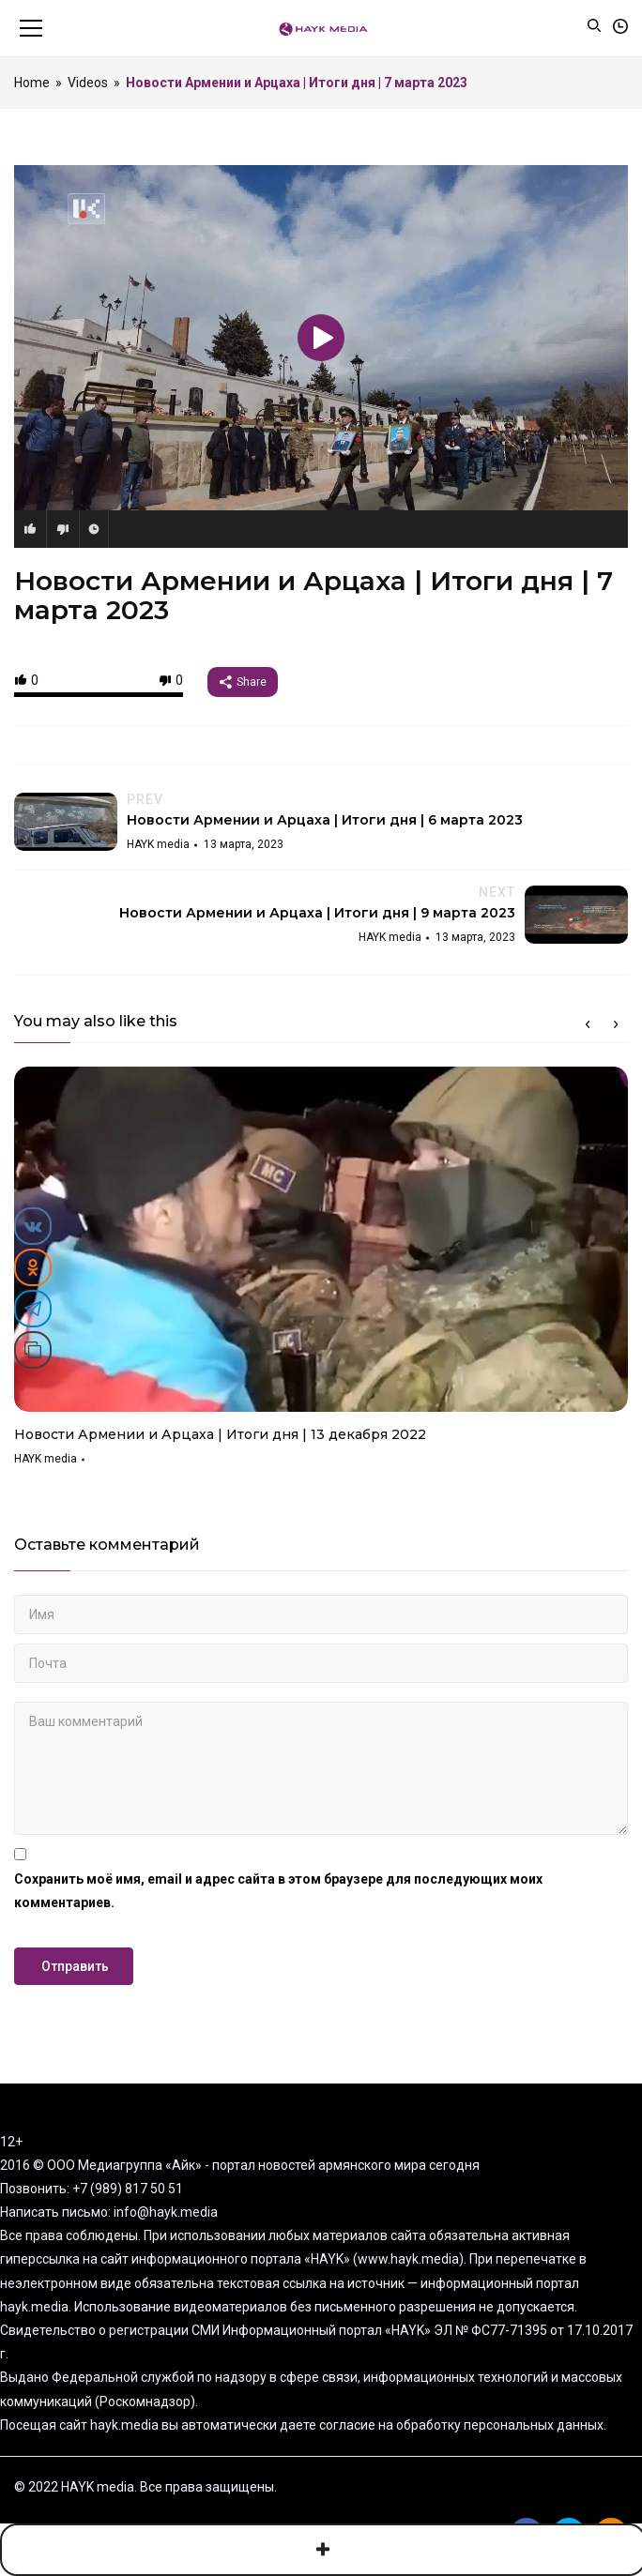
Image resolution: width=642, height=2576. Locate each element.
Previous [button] (587, 1024)
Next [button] (616, 1024)
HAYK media (45, 1458)
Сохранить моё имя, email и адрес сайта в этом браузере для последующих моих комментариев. (278, 1890)
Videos (88, 82)
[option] (321, 1272)
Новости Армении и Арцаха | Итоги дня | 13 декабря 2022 (220, 1434)
